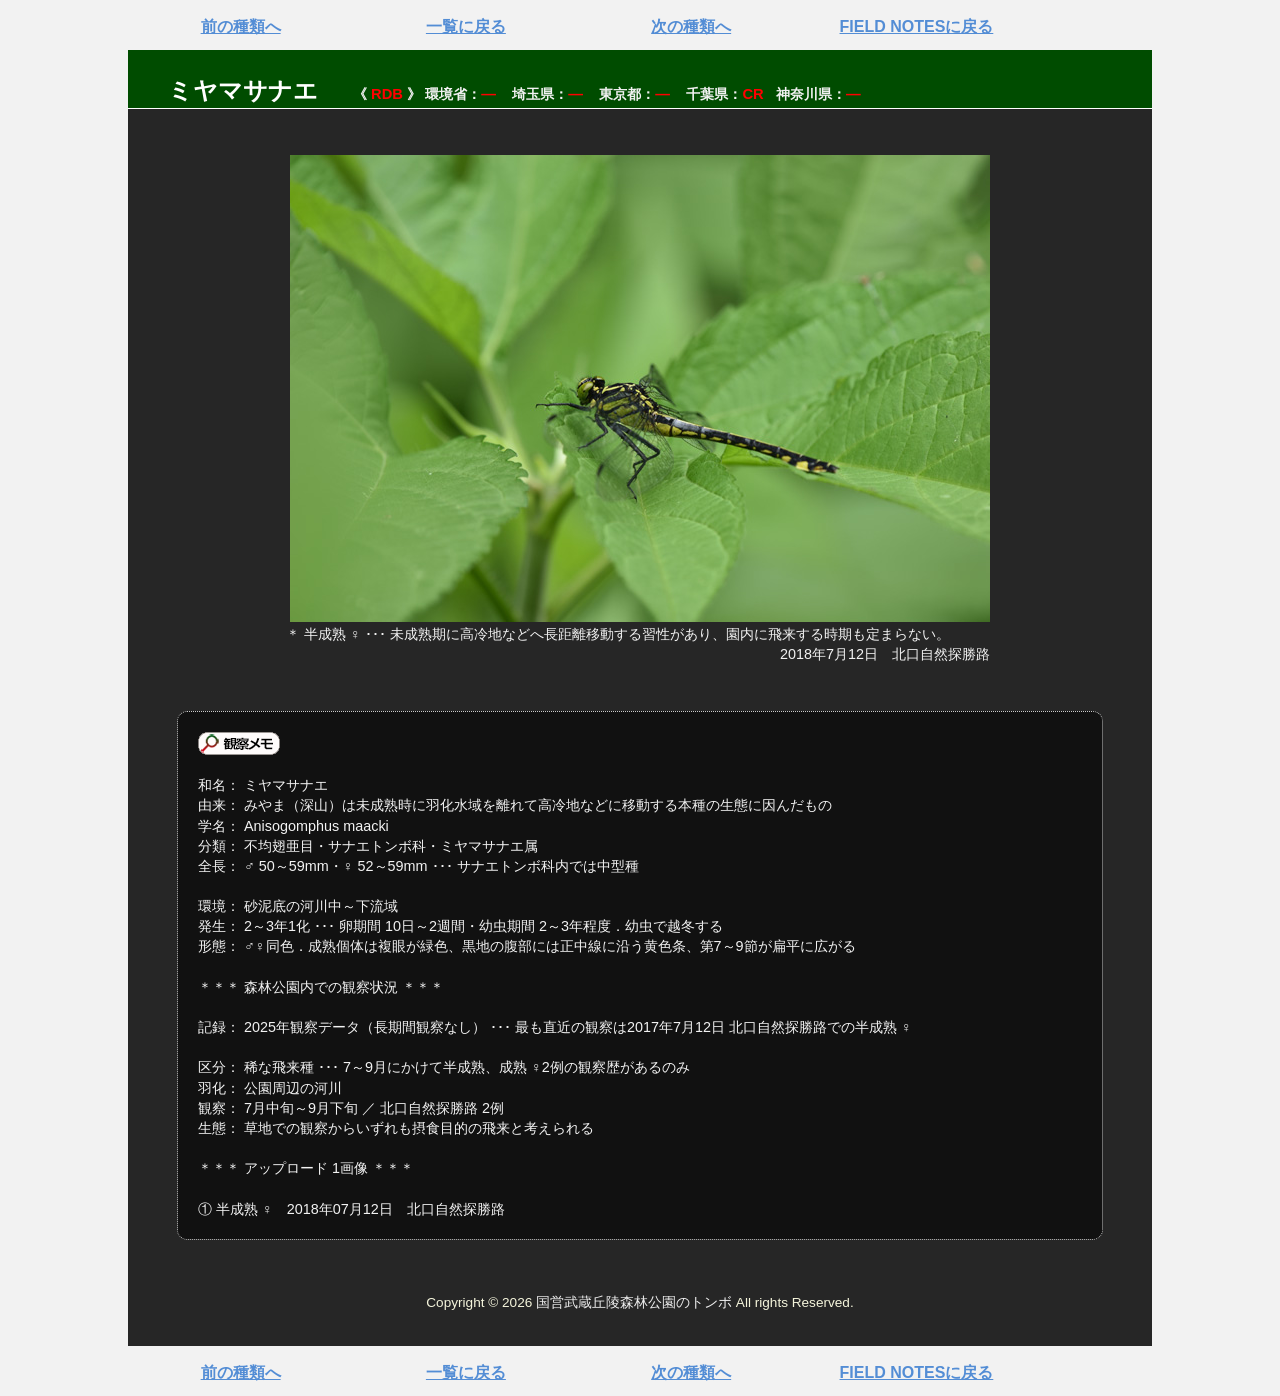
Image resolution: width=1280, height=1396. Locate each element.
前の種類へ (241, 26)
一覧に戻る (466, 26)
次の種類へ (691, 26)
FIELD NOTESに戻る (917, 26)
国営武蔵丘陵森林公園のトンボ (634, 1302)
